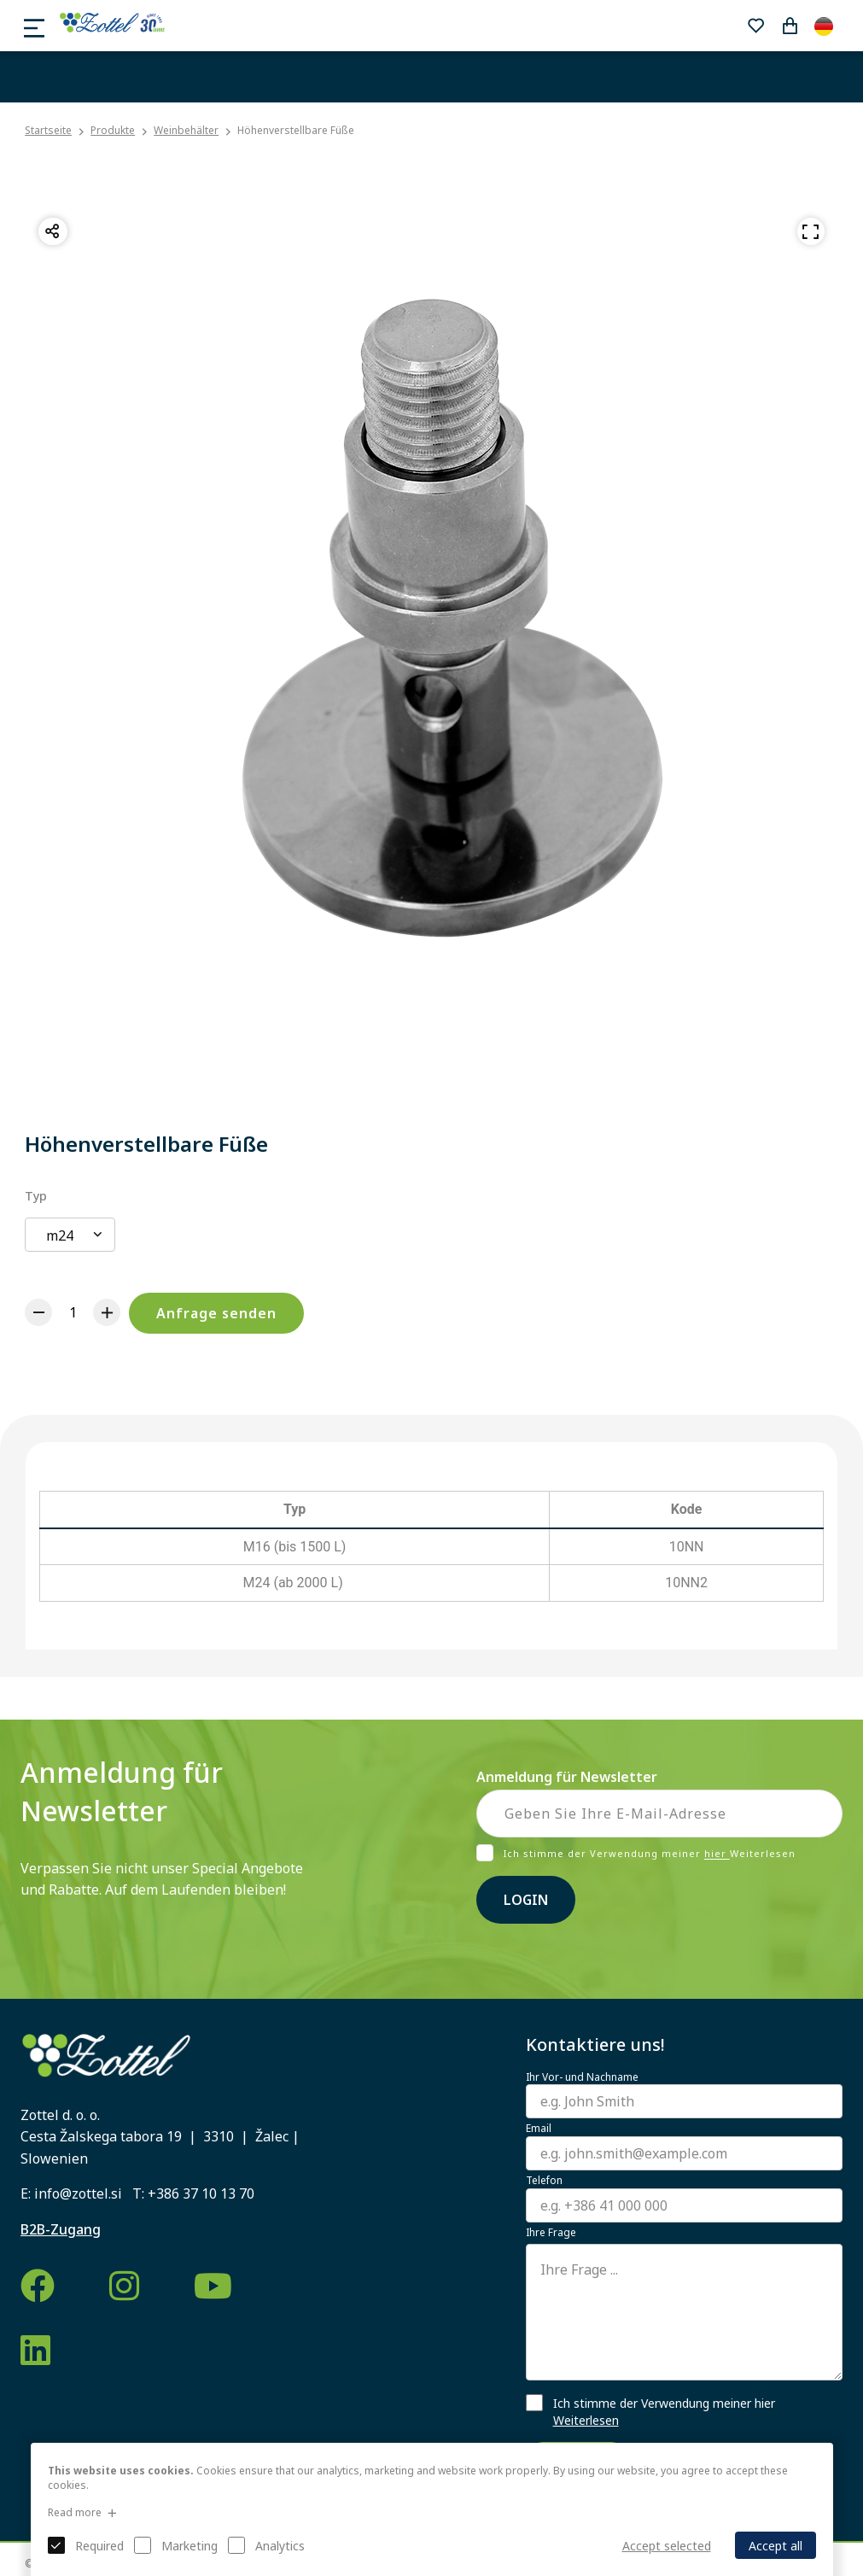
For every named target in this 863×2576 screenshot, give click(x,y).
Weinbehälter (186, 130)
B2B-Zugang (60, 2229)
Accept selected (666, 2546)
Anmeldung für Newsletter (566, 1776)
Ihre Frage (551, 2233)
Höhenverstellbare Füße (295, 130)
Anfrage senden (216, 1313)
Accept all (775, 2546)
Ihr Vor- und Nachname (582, 2077)
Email (538, 2128)
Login (526, 1899)
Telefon (544, 2181)
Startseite (48, 130)
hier (717, 1854)
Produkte (112, 130)
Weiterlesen (586, 2420)
